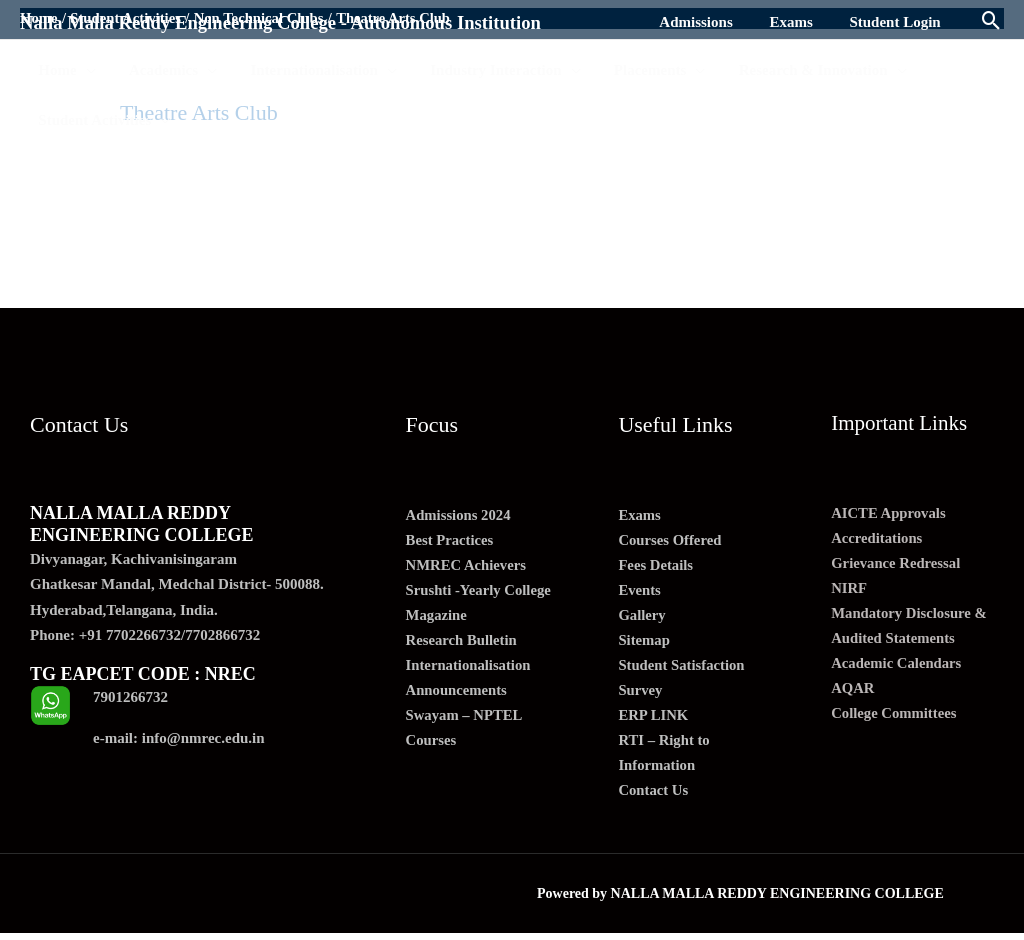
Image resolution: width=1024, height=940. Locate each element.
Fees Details (656, 567)
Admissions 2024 (459, 516)
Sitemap (644, 643)
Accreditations (877, 539)
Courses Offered (670, 541)
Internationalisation (470, 669)
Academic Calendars (897, 666)
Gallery (642, 618)
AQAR (853, 692)
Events (639, 592)
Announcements (457, 694)
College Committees (895, 717)
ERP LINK (653, 720)
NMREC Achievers (467, 567)
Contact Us (653, 796)
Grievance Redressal (897, 564)
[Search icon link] (991, 22)
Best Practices (451, 541)
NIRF (849, 590)
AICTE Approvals (889, 513)
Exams (639, 516)
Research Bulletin (462, 643)
